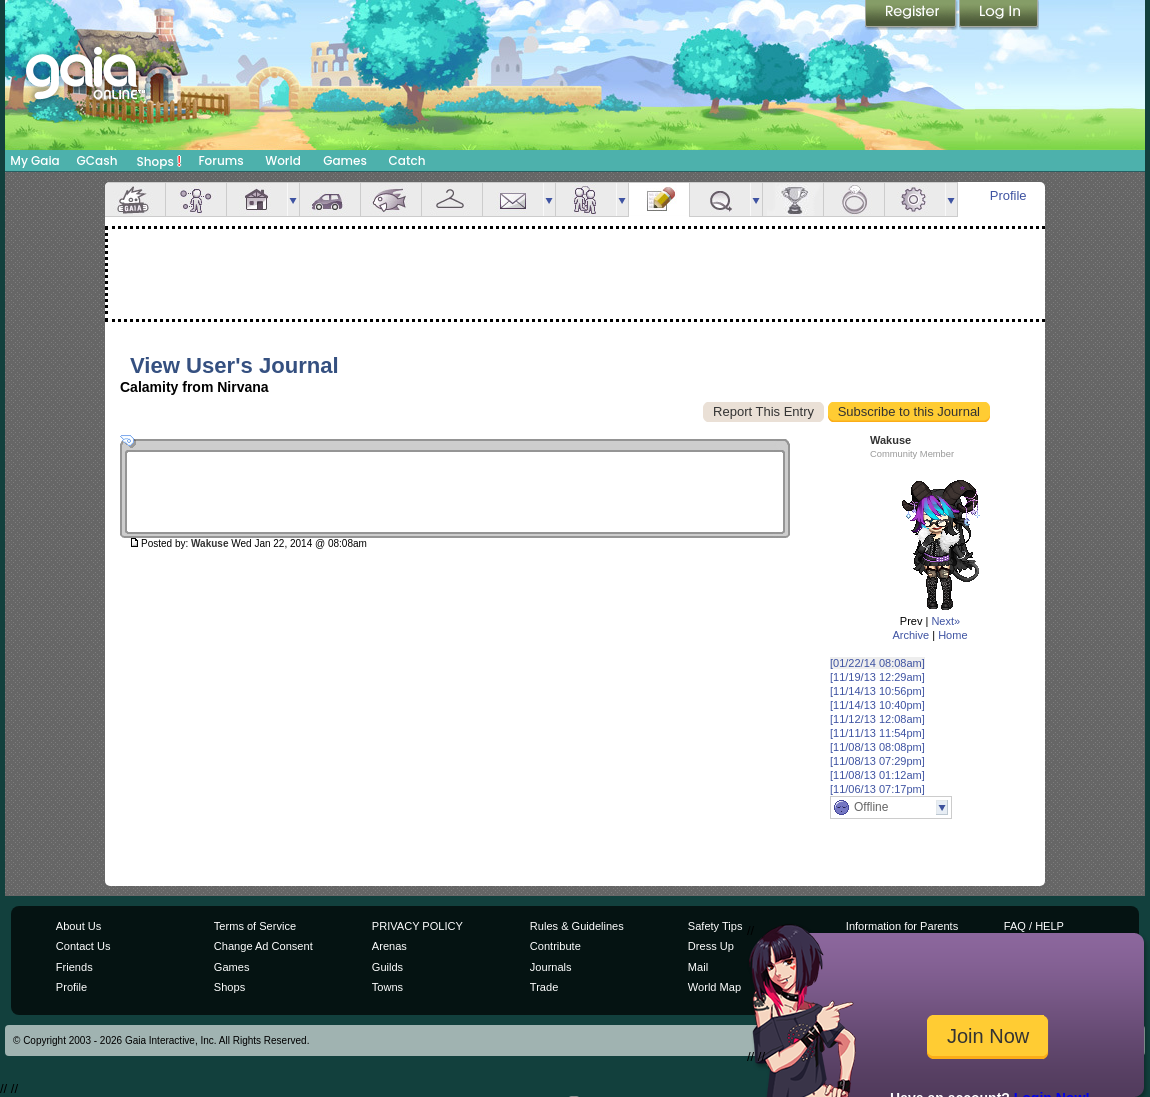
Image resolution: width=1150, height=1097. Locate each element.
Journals (551, 967)
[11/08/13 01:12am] (877, 775)
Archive (910, 635)
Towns (387, 987)
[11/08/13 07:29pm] (877, 761)
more (293, 199)
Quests (720, 199)
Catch (407, 160)
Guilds (387, 967)
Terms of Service (255, 926)
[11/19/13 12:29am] (877, 677)
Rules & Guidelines (577, 926)
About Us (78, 926)
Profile (1008, 195)
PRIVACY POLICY (417, 926)
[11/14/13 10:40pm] (877, 705)
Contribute (555, 946)
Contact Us (83, 946)
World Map (714, 987)
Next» (945, 621)
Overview (135, 199)
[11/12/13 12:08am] (877, 719)
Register (912, 15)
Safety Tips (715, 926)
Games (345, 160)
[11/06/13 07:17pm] (877, 789)
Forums (220, 160)
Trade (544, 987)
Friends (586, 199)
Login (999, 15)
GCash (97, 160)
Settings (915, 199)
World (283, 160)
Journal (659, 199)
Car (330, 199)
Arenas (389, 946)
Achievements (793, 199)
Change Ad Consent (263, 946)
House (257, 199)
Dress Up (711, 946)
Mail (513, 199)
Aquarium (391, 199)
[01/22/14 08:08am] (877, 663)
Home (952, 635)
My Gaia (34, 160)
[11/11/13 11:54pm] (877, 733)
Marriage (854, 199)
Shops (159, 161)
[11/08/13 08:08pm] (877, 747)
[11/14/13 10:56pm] (877, 691)
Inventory (452, 199)
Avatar (196, 199)
